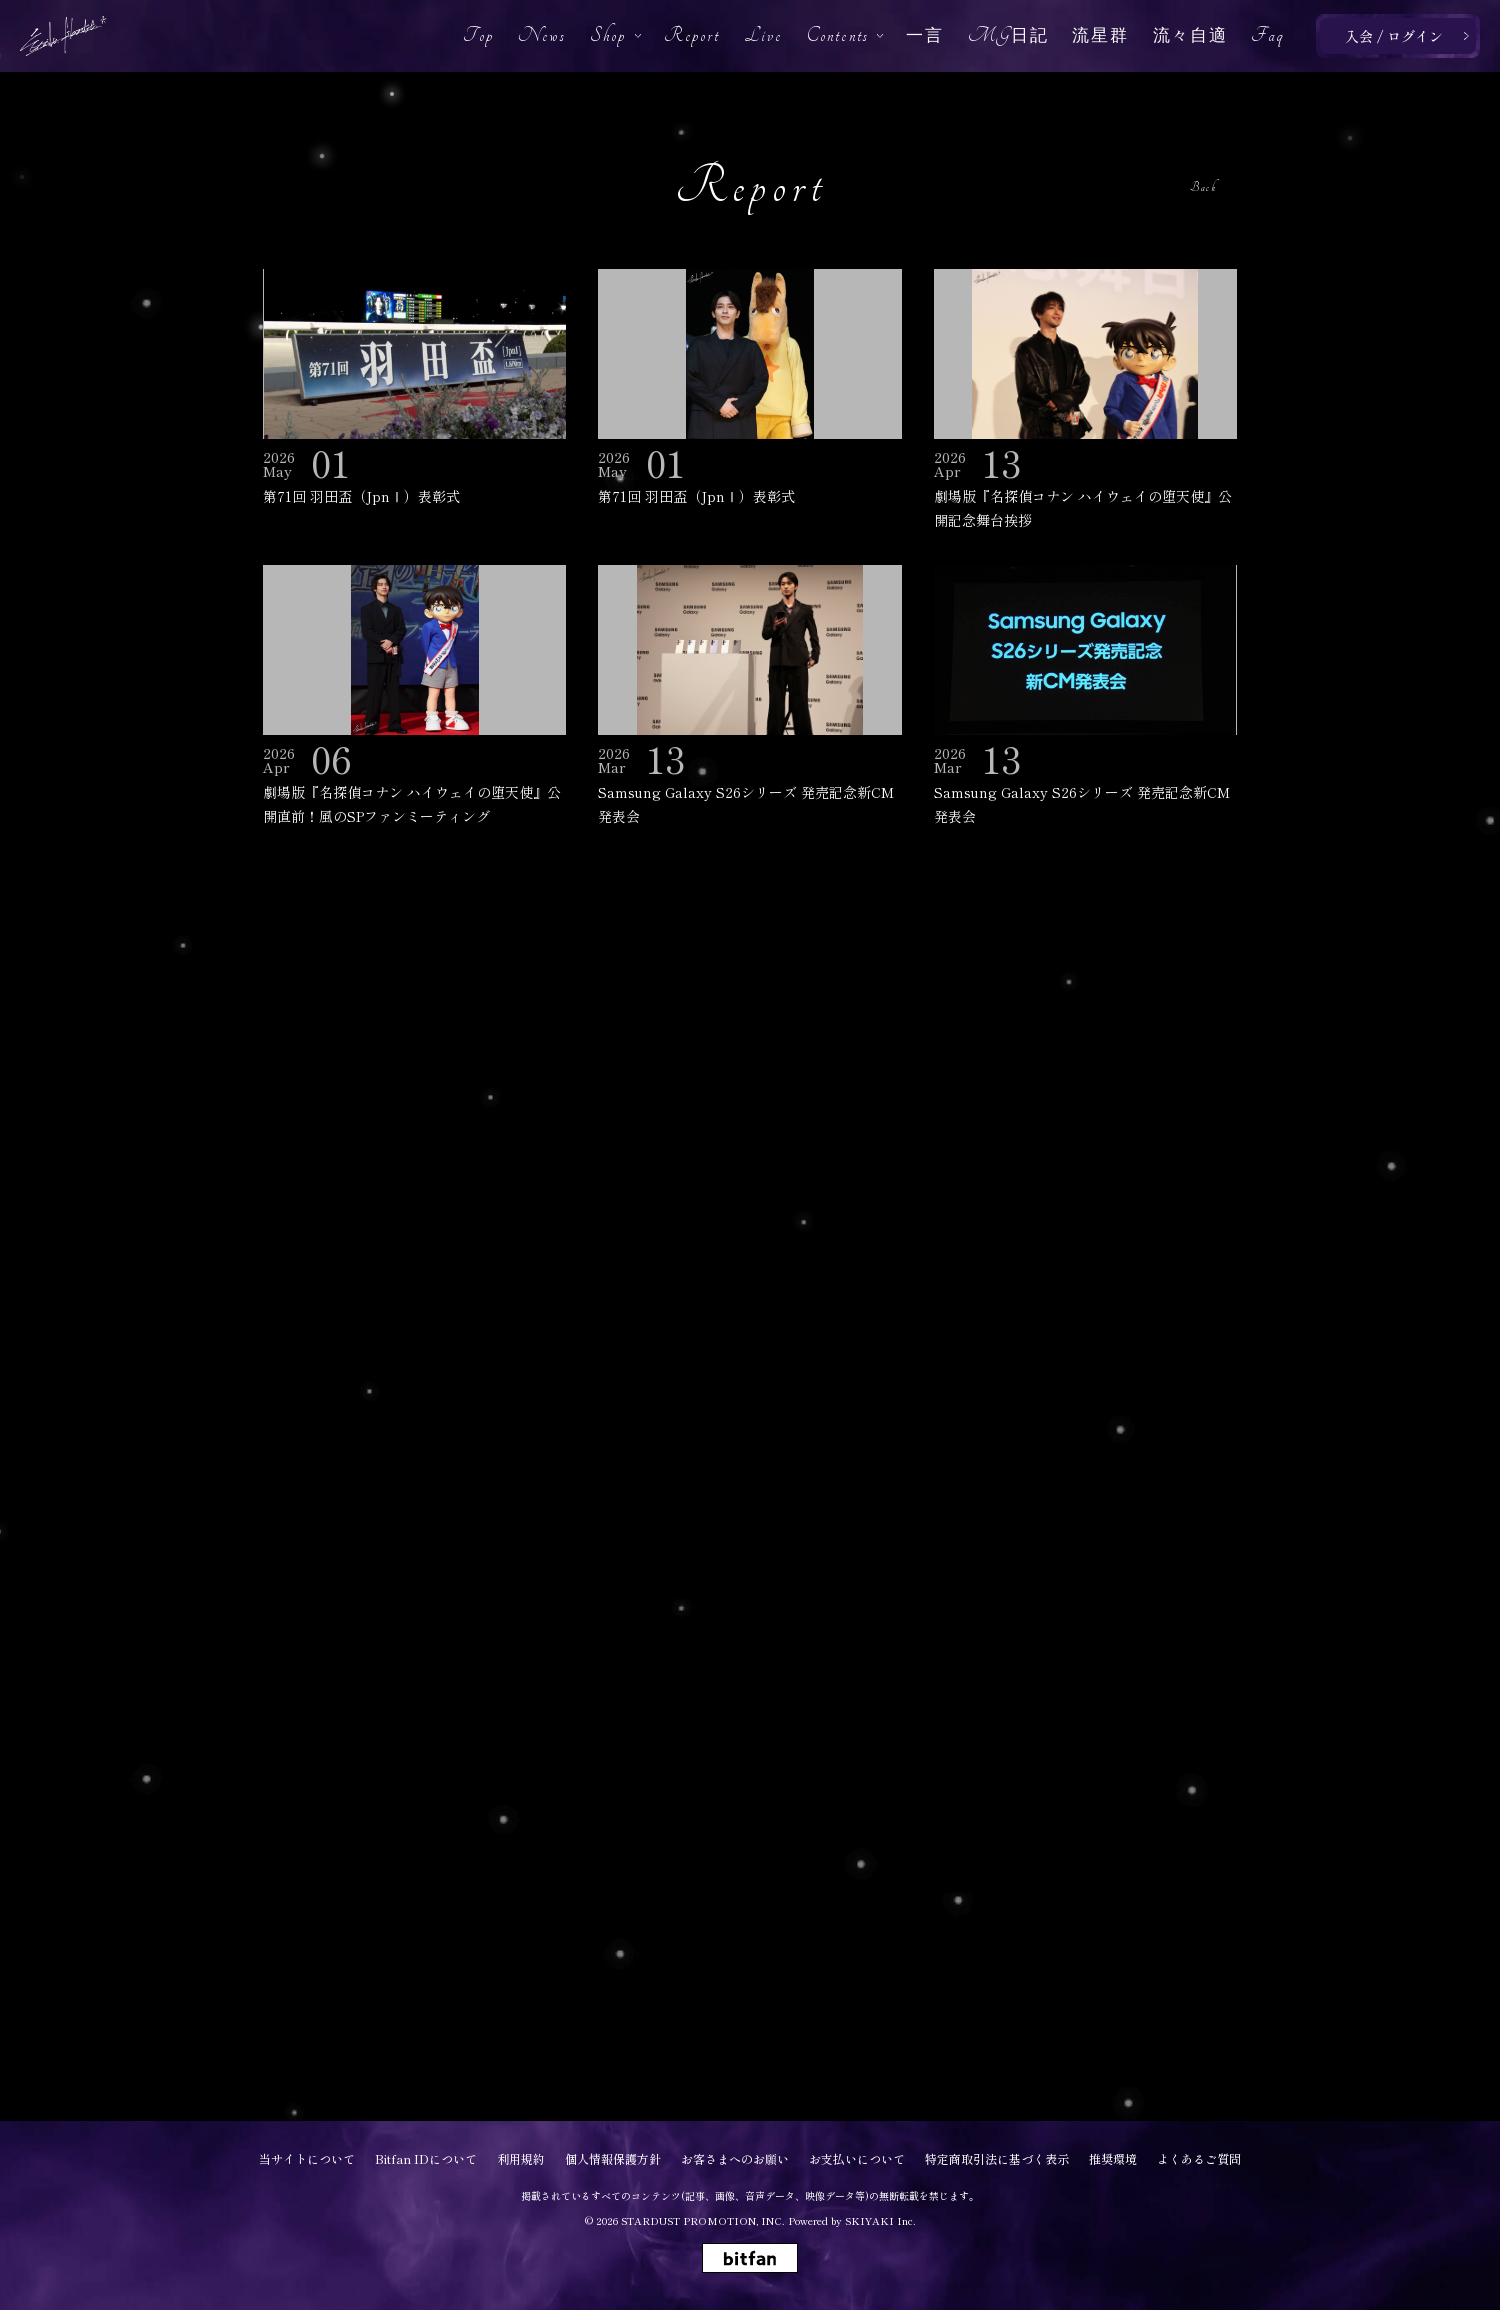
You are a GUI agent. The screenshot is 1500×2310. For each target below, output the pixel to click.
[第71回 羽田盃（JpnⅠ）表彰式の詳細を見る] (414, 389)
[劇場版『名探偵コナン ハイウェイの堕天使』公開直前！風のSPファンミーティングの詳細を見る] (414, 697)
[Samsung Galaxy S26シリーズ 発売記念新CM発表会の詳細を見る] (749, 697)
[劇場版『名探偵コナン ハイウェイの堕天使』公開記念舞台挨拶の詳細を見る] (1085, 401)
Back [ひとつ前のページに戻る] (1203, 187)
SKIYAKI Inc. (880, 2220)
